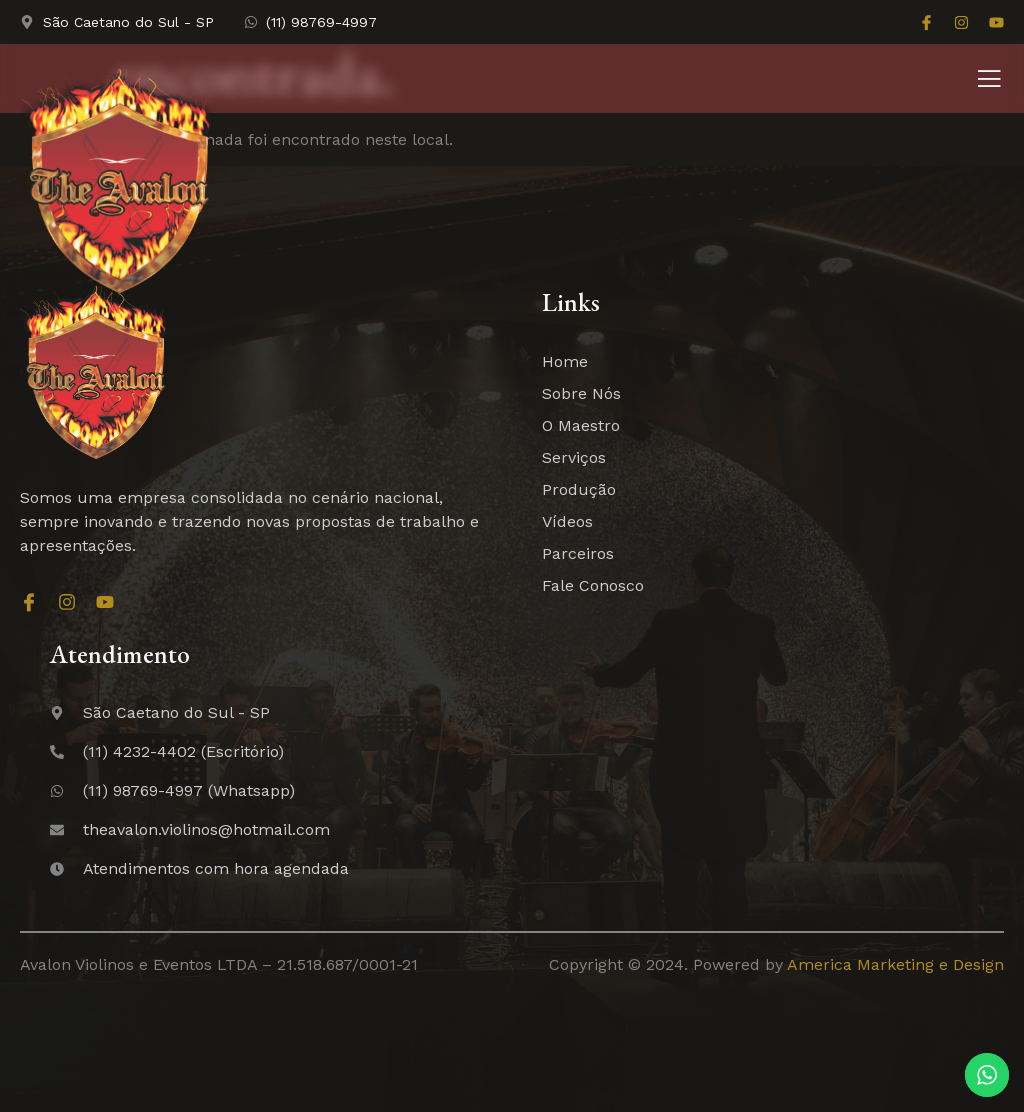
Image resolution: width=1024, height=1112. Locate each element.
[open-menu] (989, 80)
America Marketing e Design (895, 964)
